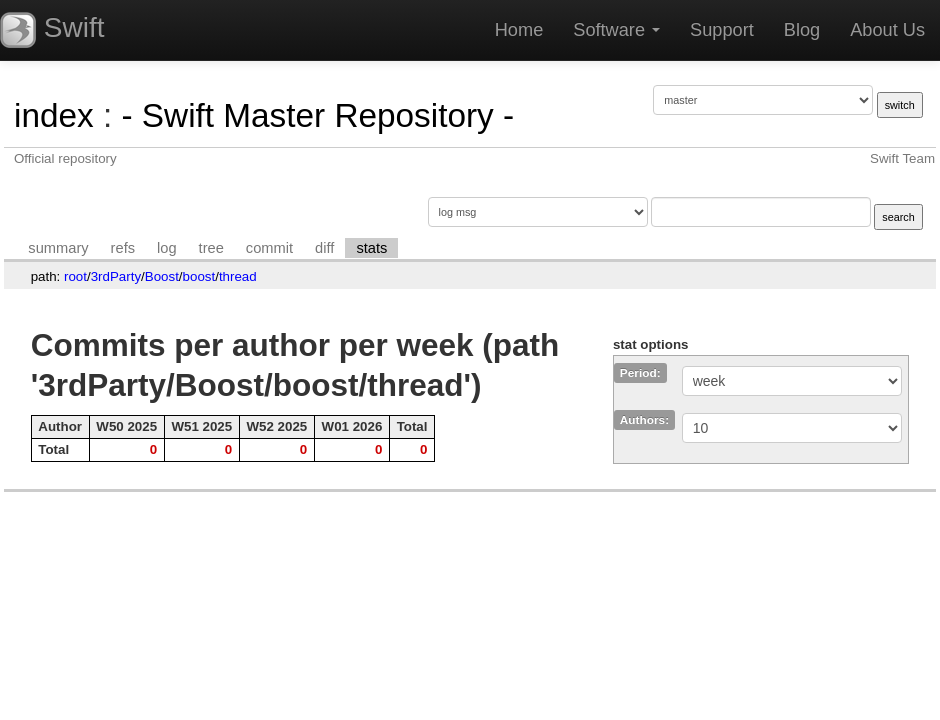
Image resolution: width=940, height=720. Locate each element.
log (167, 248)
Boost (162, 276)
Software (616, 30)
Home (519, 30)
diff (324, 248)
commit (269, 248)
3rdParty (116, 276)
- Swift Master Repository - (317, 115)
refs (123, 248)
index (54, 115)
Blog (802, 30)
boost (199, 276)
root (75, 276)
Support (722, 30)
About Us (887, 30)
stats (371, 248)
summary (58, 248)
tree (211, 248)
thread (238, 276)
